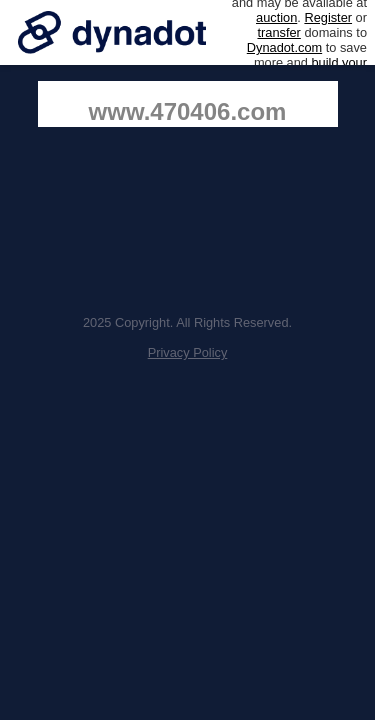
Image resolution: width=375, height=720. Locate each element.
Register (328, 17)
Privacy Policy (188, 352)
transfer (278, 32)
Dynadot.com (284, 47)
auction (276, 17)
